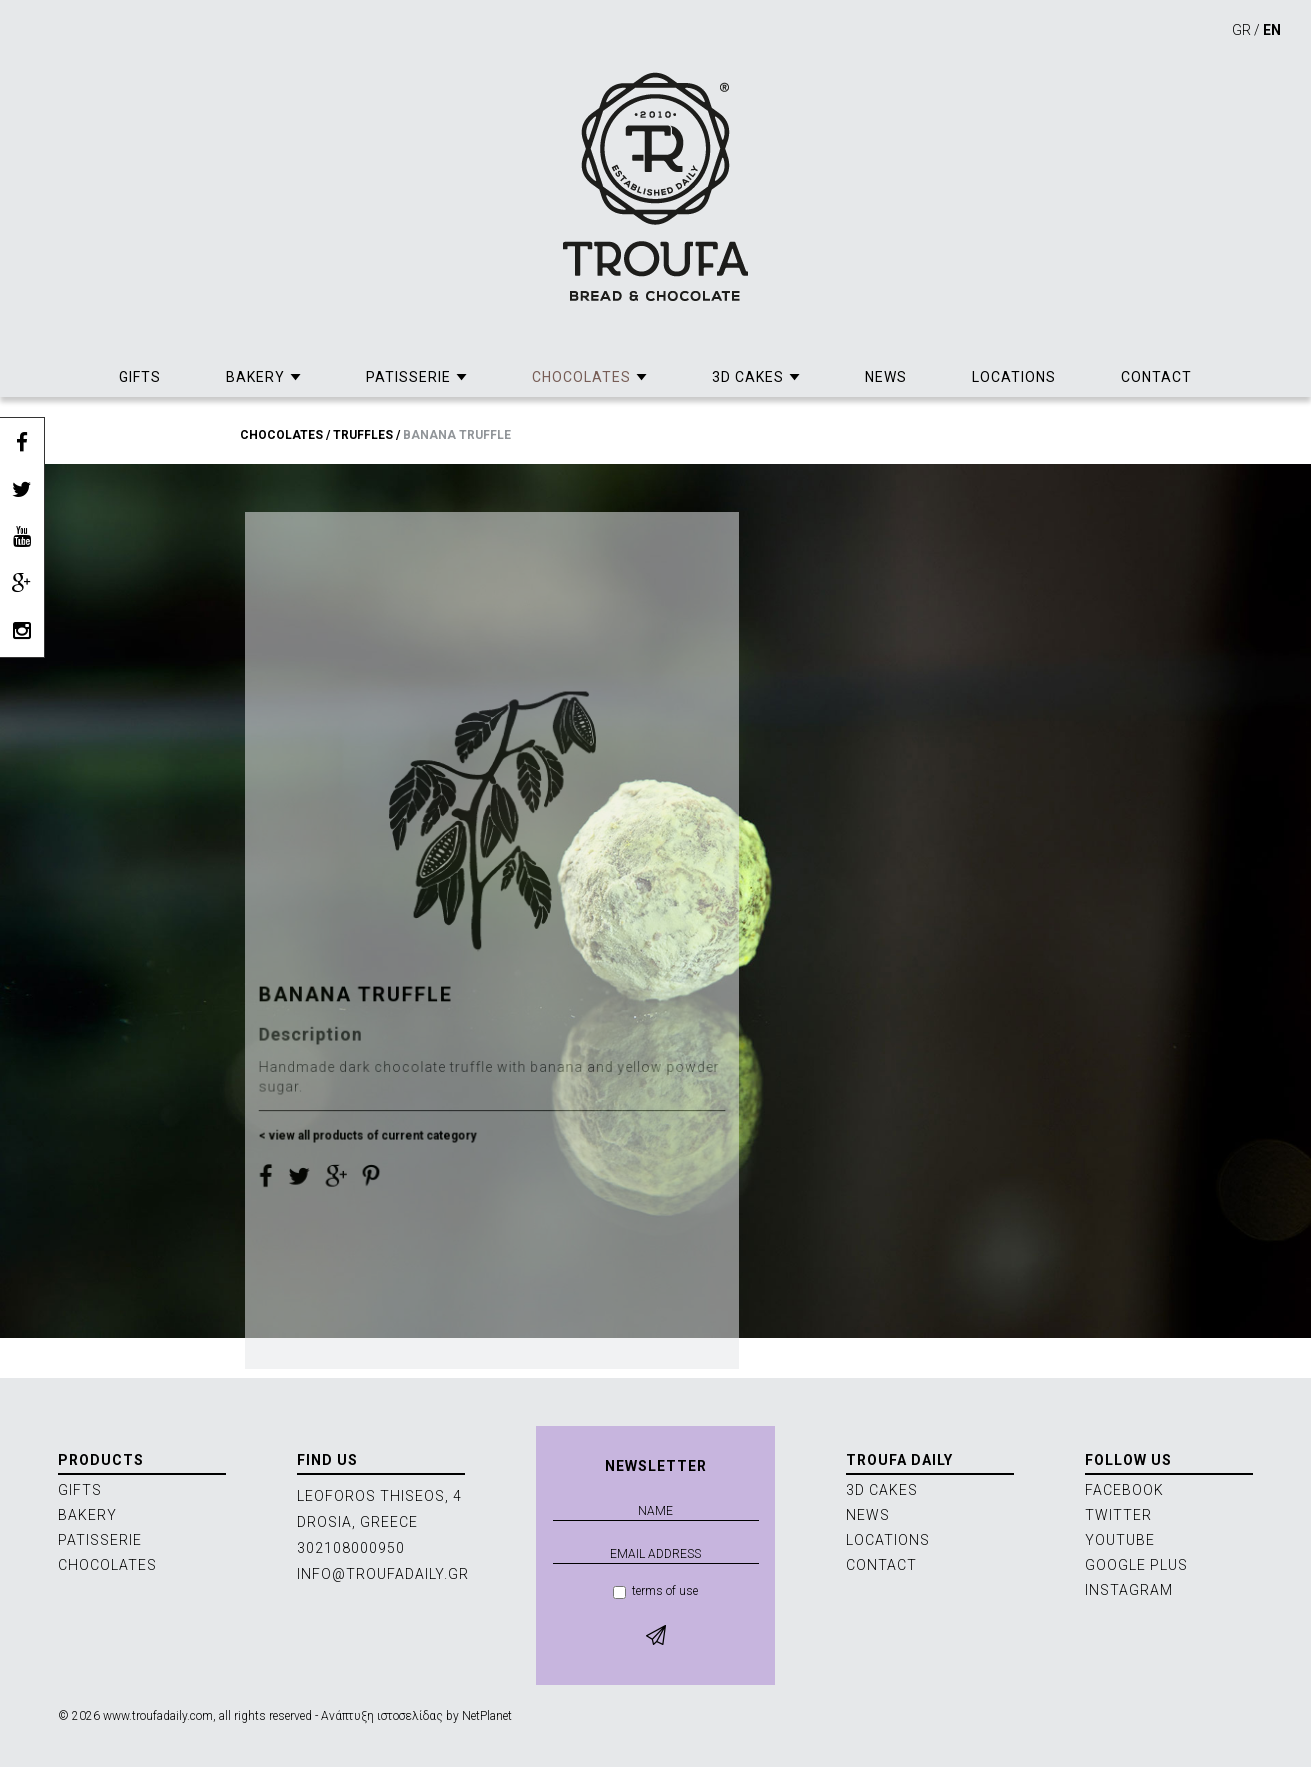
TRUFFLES (363, 435)
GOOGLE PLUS (1136, 1565)
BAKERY (255, 377)
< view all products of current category (370, 1185)
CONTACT (1156, 377)
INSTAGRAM (1129, 1590)
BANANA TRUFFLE (457, 435)
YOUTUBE (1120, 1540)
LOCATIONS (1014, 377)
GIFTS (140, 377)
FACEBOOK (1124, 1490)
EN (1272, 30)
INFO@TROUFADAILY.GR (383, 1574)
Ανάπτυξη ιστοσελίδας (382, 1716)
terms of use (655, 1591)
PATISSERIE (408, 377)
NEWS (886, 377)
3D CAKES (748, 377)
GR (1241, 30)
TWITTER (1118, 1515)
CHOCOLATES (581, 377)
